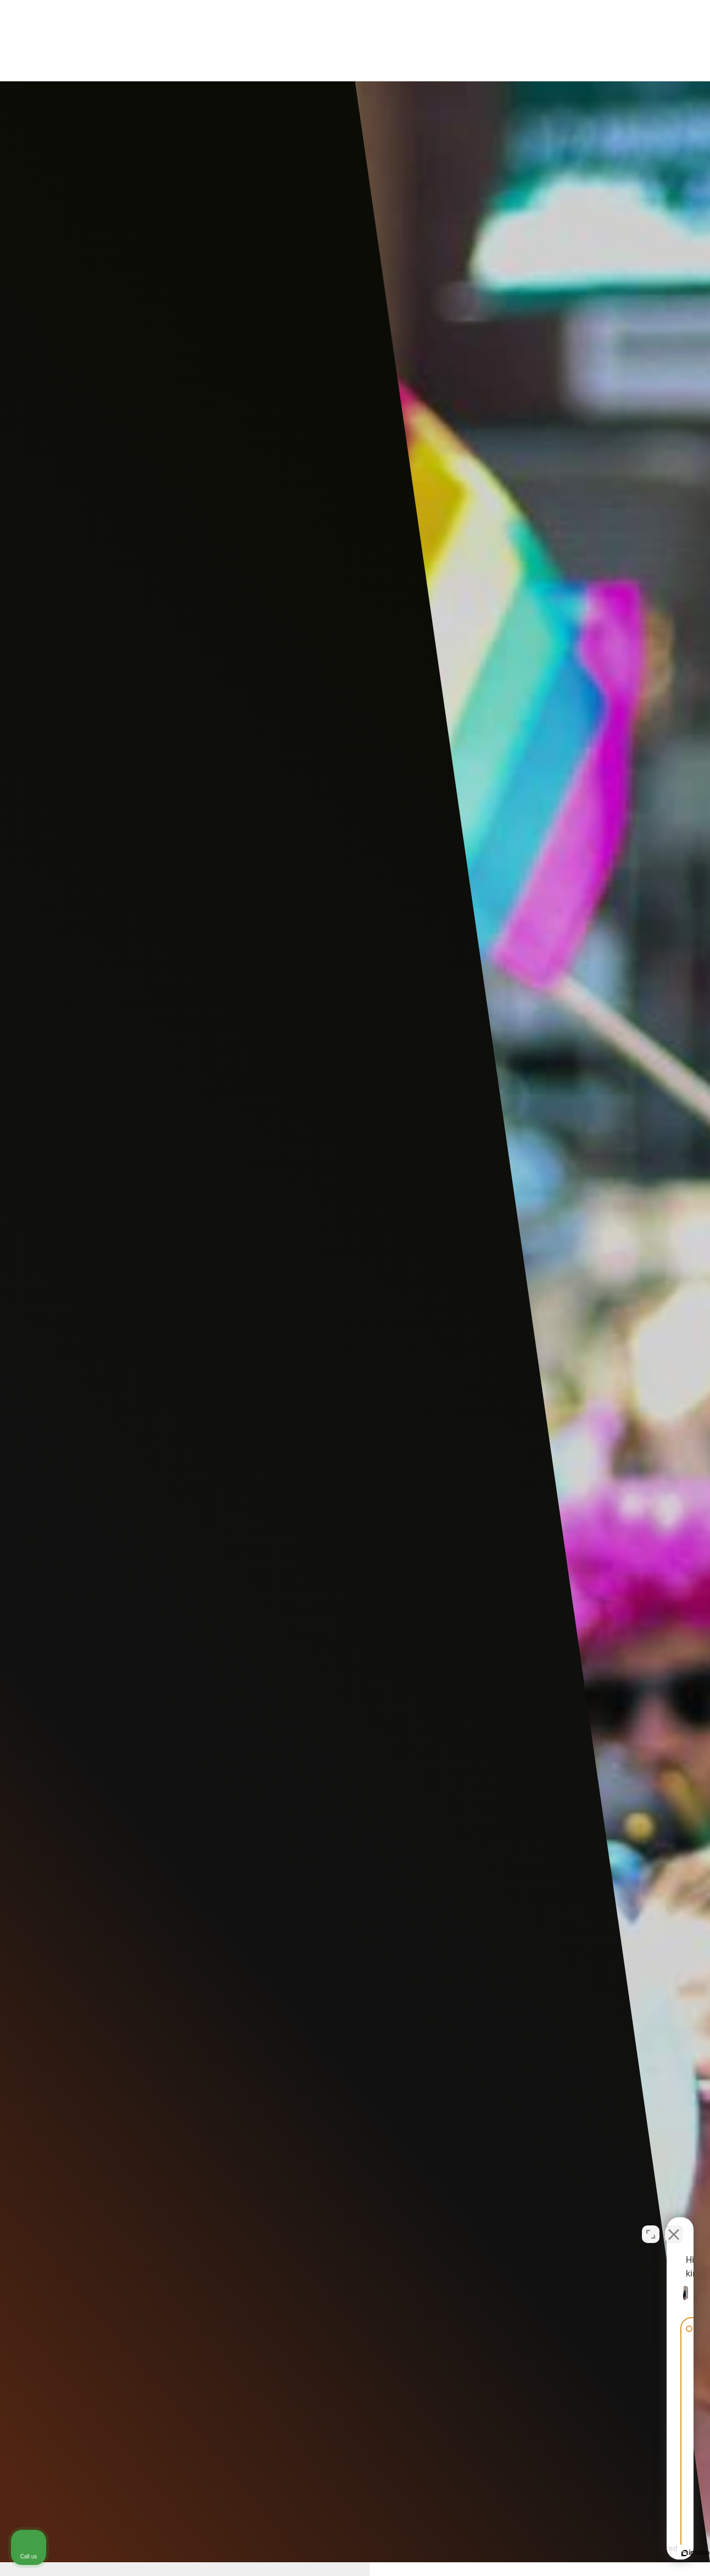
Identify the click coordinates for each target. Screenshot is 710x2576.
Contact (514, 41)
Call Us (587, 41)
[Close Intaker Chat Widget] (674, 2225)
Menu (648, 41)
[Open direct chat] (650, 2225)
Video (397, 41)
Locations (454, 41)
